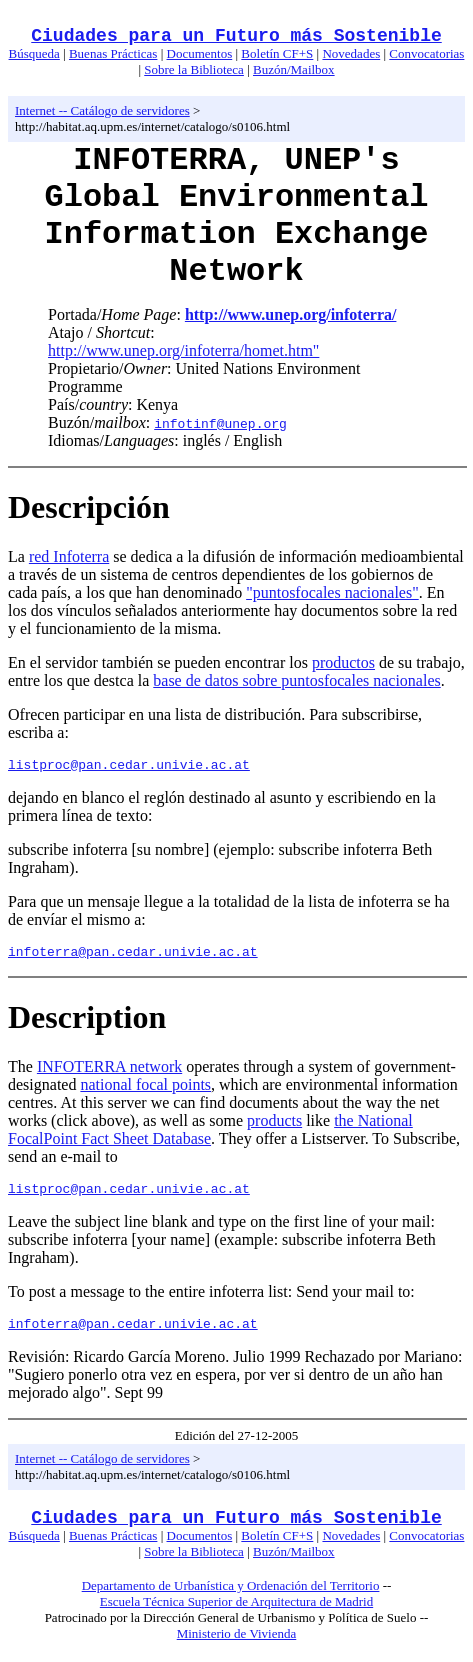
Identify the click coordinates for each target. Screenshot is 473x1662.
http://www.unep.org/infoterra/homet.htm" (183, 350)
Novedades (351, 53)
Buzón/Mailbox (294, 69)
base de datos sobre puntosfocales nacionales (296, 680)
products (274, 1126)
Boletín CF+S (277, 53)
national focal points (145, 1090)
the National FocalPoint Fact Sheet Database (210, 1135)
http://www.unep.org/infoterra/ (291, 314)
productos (343, 662)
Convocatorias (426, 53)
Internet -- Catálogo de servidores (102, 110)
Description (87, 1023)
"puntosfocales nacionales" (332, 592)
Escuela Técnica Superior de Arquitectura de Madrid (236, 1613)
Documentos (200, 53)
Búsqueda (34, 53)
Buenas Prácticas (113, 53)
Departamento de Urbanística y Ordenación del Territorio (231, 1597)
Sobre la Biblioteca (194, 69)
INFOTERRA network (109, 1072)
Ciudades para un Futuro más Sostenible (236, 36)
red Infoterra (69, 556)
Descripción (89, 507)
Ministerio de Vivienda (237, 1645)
